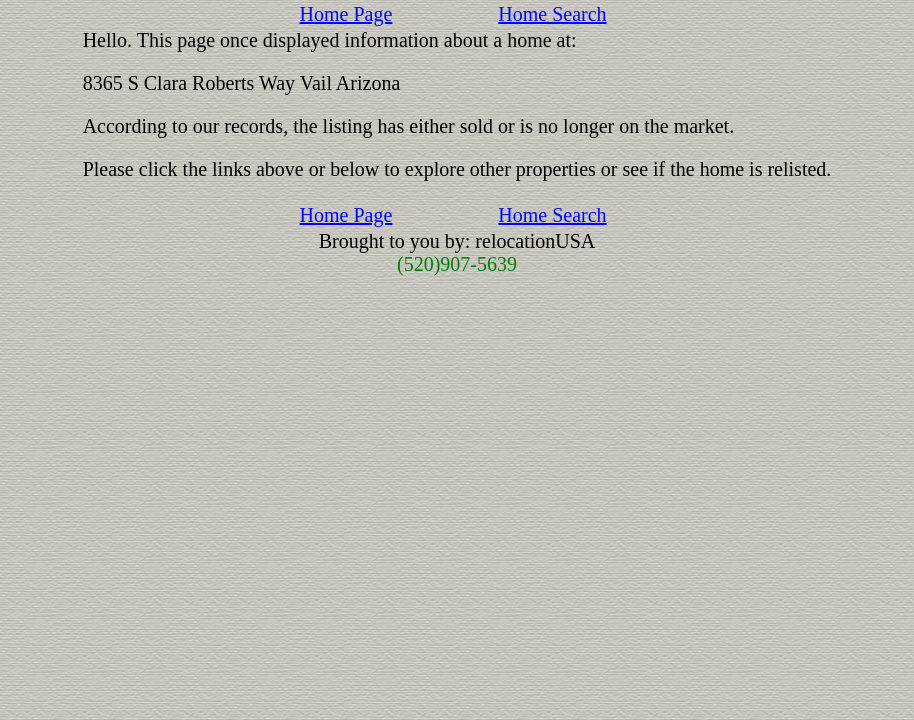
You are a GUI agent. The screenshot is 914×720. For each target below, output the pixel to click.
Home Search (552, 14)
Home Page (346, 14)
